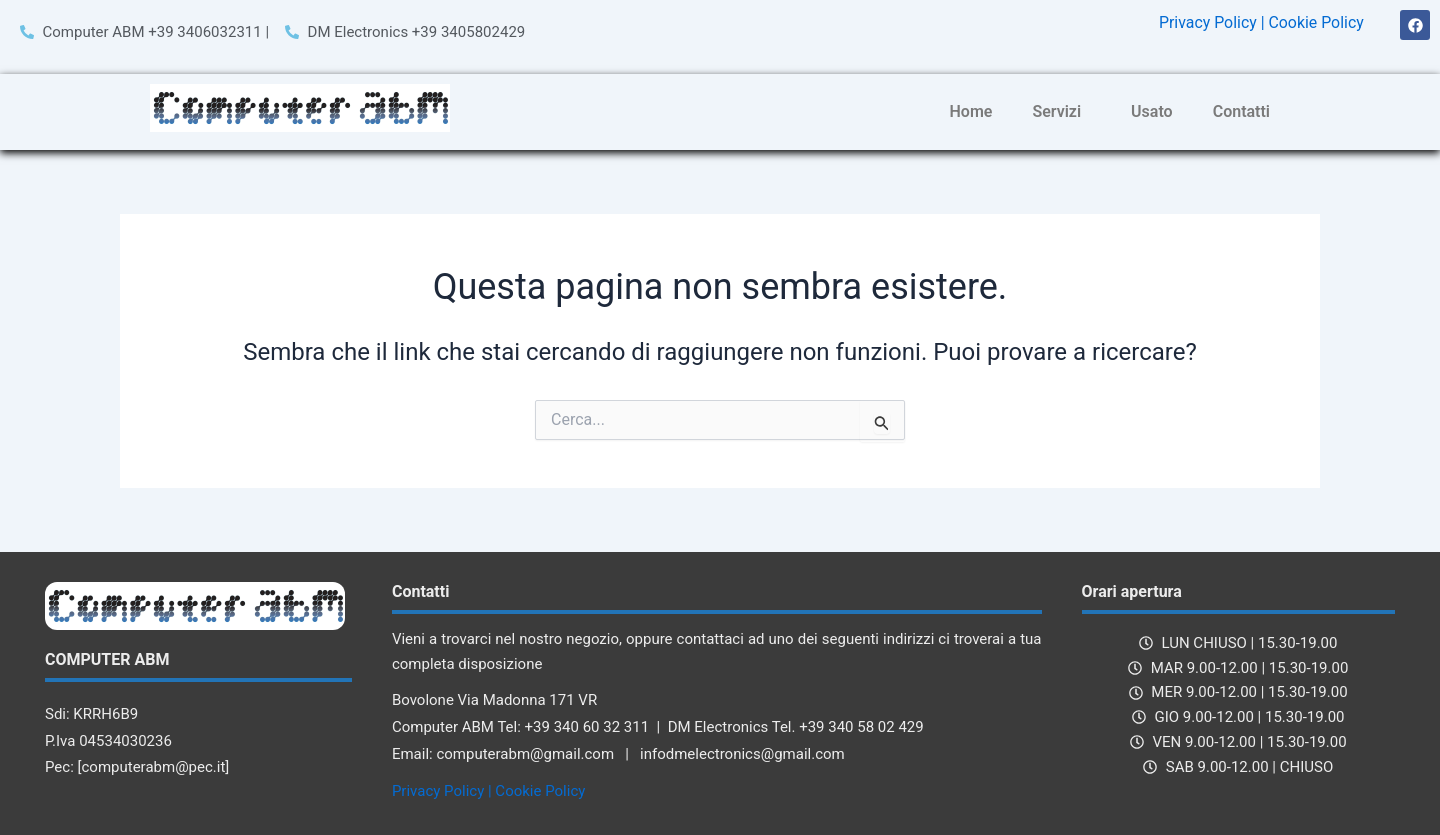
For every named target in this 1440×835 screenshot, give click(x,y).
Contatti (1241, 111)
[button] (1061, 112)
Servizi (1056, 111)
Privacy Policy (1206, 22)
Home (971, 111)
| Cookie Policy (1312, 22)
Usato (1152, 111)
